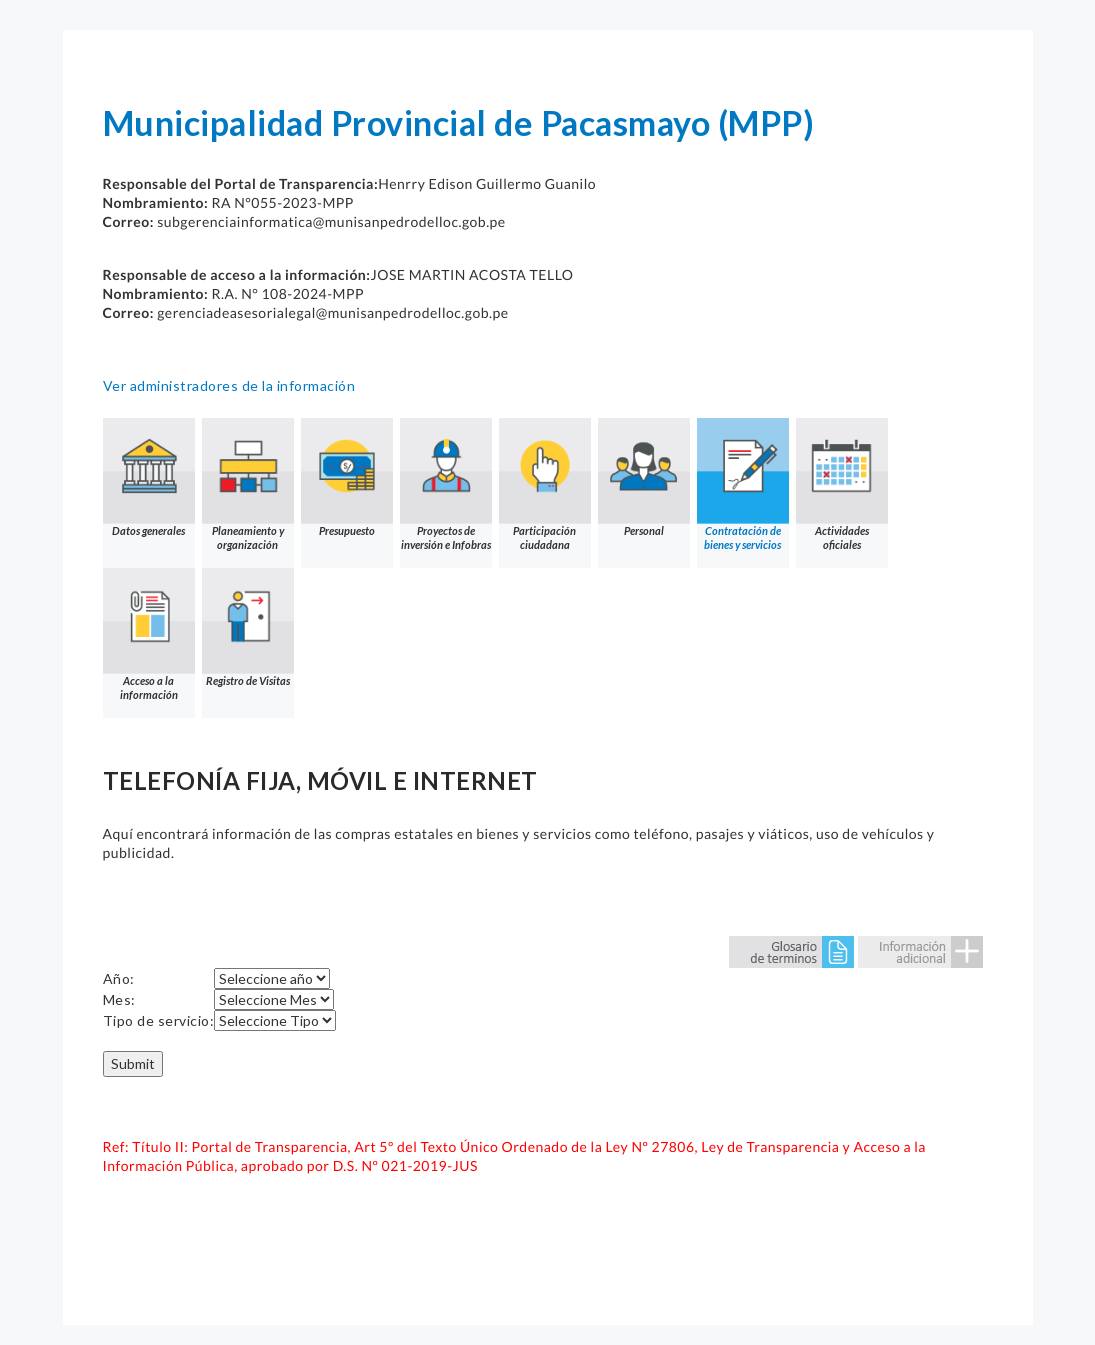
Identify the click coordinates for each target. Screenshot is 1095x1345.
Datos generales (149, 477)
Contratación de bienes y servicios (743, 484)
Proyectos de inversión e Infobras (446, 484)
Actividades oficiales (842, 484)
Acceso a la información (149, 634)
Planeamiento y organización (248, 484)
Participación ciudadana (545, 484)
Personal (644, 477)
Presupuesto (347, 477)
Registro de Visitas (248, 627)
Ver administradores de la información (229, 385)
